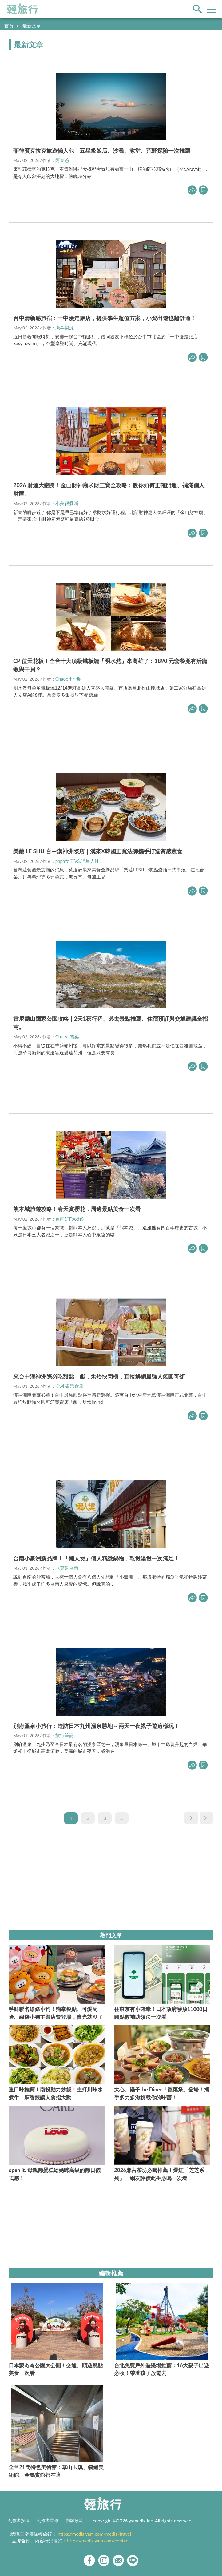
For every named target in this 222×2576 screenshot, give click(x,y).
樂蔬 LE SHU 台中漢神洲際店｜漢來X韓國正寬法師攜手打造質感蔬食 (97, 851)
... (122, 1818)
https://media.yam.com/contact (98, 2540)
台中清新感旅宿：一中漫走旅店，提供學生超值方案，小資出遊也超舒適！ (104, 318)
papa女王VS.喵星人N (76, 861)
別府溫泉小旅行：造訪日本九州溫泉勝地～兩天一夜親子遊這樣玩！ (96, 1725)
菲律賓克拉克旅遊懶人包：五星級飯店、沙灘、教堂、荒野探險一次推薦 (101, 150)
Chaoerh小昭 (68, 679)
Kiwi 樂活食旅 (69, 1386)
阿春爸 (62, 160)
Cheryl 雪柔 (67, 1036)
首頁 (9, 25)
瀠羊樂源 (64, 327)
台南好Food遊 (69, 1219)
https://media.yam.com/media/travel (94, 2534)
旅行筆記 (64, 1735)
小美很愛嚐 (66, 503)
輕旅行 (22, 9)
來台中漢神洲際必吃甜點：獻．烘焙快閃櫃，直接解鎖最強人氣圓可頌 (99, 1376)
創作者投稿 (19, 2520)
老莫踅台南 (66, 1568)
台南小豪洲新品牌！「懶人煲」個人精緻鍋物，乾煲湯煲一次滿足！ (96, 1558)
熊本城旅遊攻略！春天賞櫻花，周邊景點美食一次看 (77, 1208)
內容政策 (74, 2520)
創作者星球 (47, 2520)
